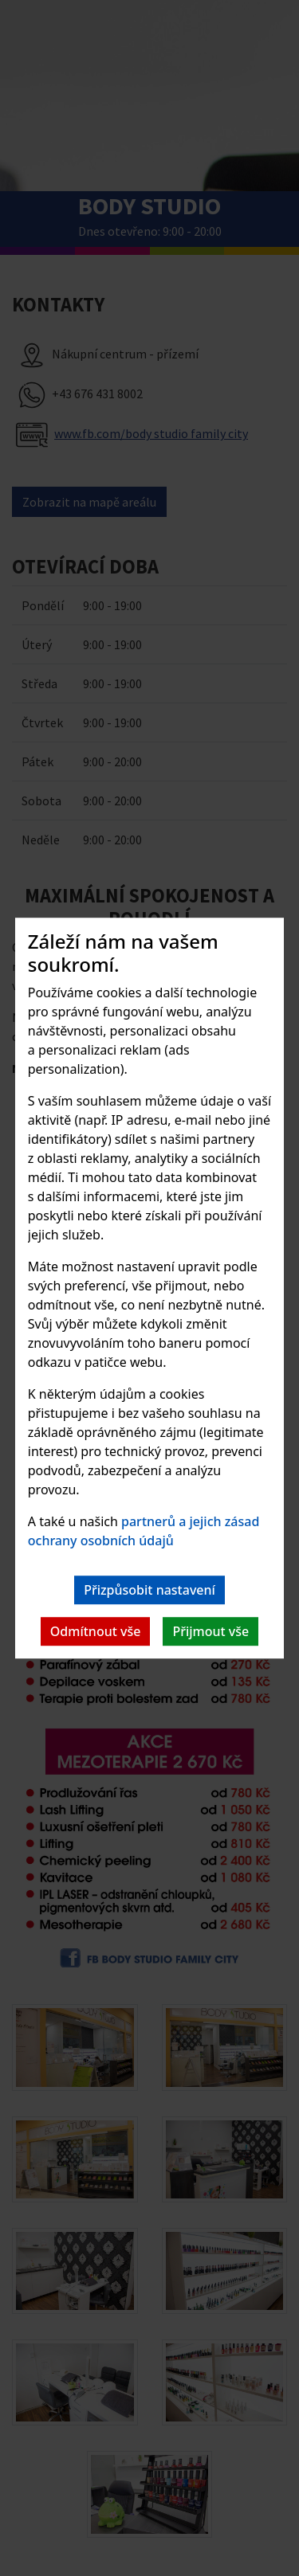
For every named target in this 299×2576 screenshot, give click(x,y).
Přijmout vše (210, 1631)
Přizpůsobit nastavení (149, 1590)
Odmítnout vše (95, 1631)
